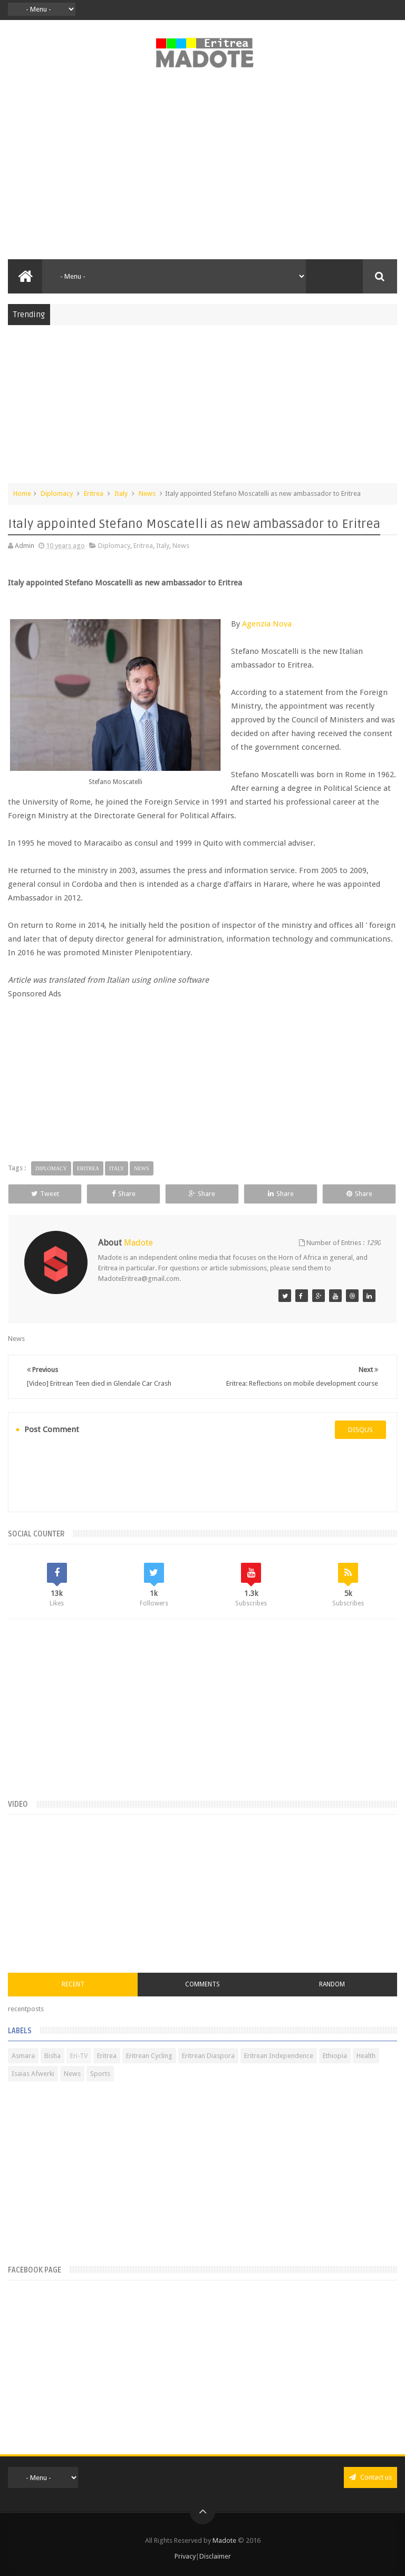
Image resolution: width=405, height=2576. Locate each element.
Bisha (52, 2056)
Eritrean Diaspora (208, 2056)
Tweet (45, 1194)
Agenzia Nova (267, 624)
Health (365, 2056)
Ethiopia (335, 2056)
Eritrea (93, 493)
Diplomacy (57, 493)
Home (22, 493)
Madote (225, 2540)
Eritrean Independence (278, 2056)
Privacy (185, 2556)
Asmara (23, 2056)
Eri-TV (79, 2056)
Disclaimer (215, 2556)
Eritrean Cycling (149, 2056)
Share (124, 1194)
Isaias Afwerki (33, 2074)
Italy (121, 493)
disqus (360, 1430)
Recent (73, 1984)
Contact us (370, 2477)
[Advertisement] (202, 169)
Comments (202, 1984)
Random (332, 1984)
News (147, 493)
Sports (100, 2074)
